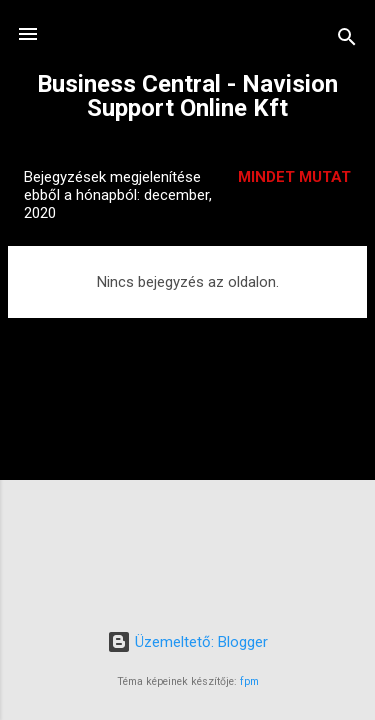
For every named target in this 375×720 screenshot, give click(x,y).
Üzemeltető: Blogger (187, 642)
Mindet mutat (294, 177)
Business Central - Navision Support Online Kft (187, 96)
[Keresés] (347, 40)
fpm (249, 681)
